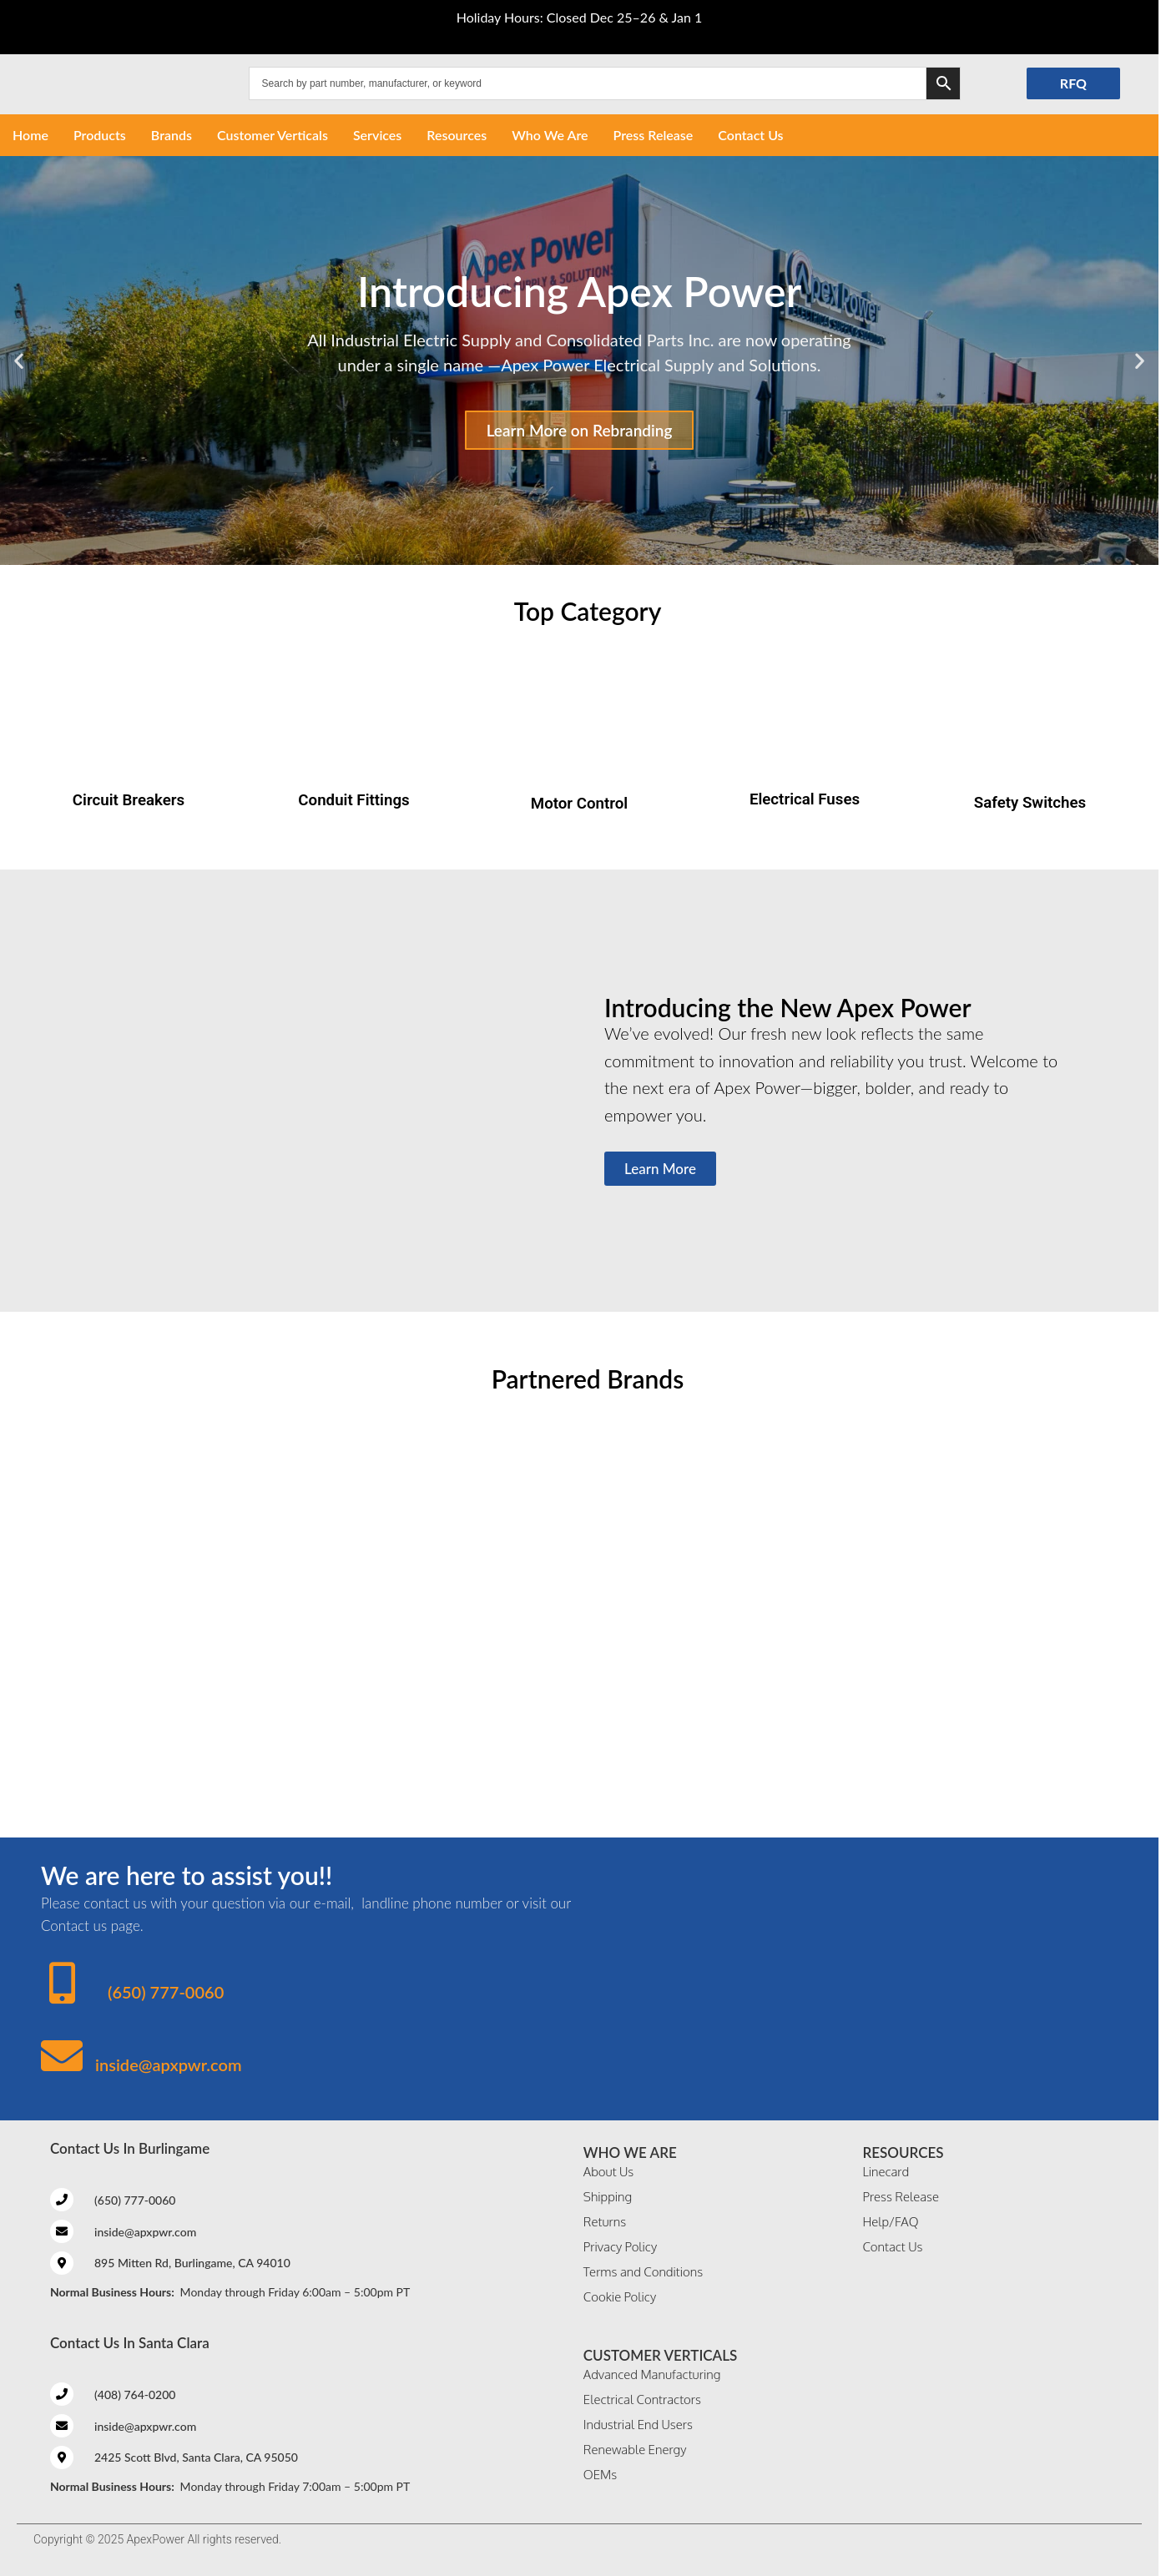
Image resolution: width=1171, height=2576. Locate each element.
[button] (18, 360)
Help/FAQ (890, 2222)
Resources (457, 135)
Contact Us (750, 135)
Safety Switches (1030, 803)
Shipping (607, 2197)
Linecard (885, 2172)
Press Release (653, 135)
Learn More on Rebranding (580, 430)
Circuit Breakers (128, 800)
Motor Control (579, 803)
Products (99, 135)
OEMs (600, 2475)
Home (30, 135)
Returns (604, 2222)
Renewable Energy (635, 2450)
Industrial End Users (638, 2424)
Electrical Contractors (642, 2399)
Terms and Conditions (643, 2272)
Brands (171, 135)
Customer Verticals (272, 135)
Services (377, 135)
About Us (608, 2172)
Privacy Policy (620, 2247)
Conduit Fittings (353, 800)
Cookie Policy (619, 2297)
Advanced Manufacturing (651, 2374)
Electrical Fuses (805, 799)
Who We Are (550, 135)
